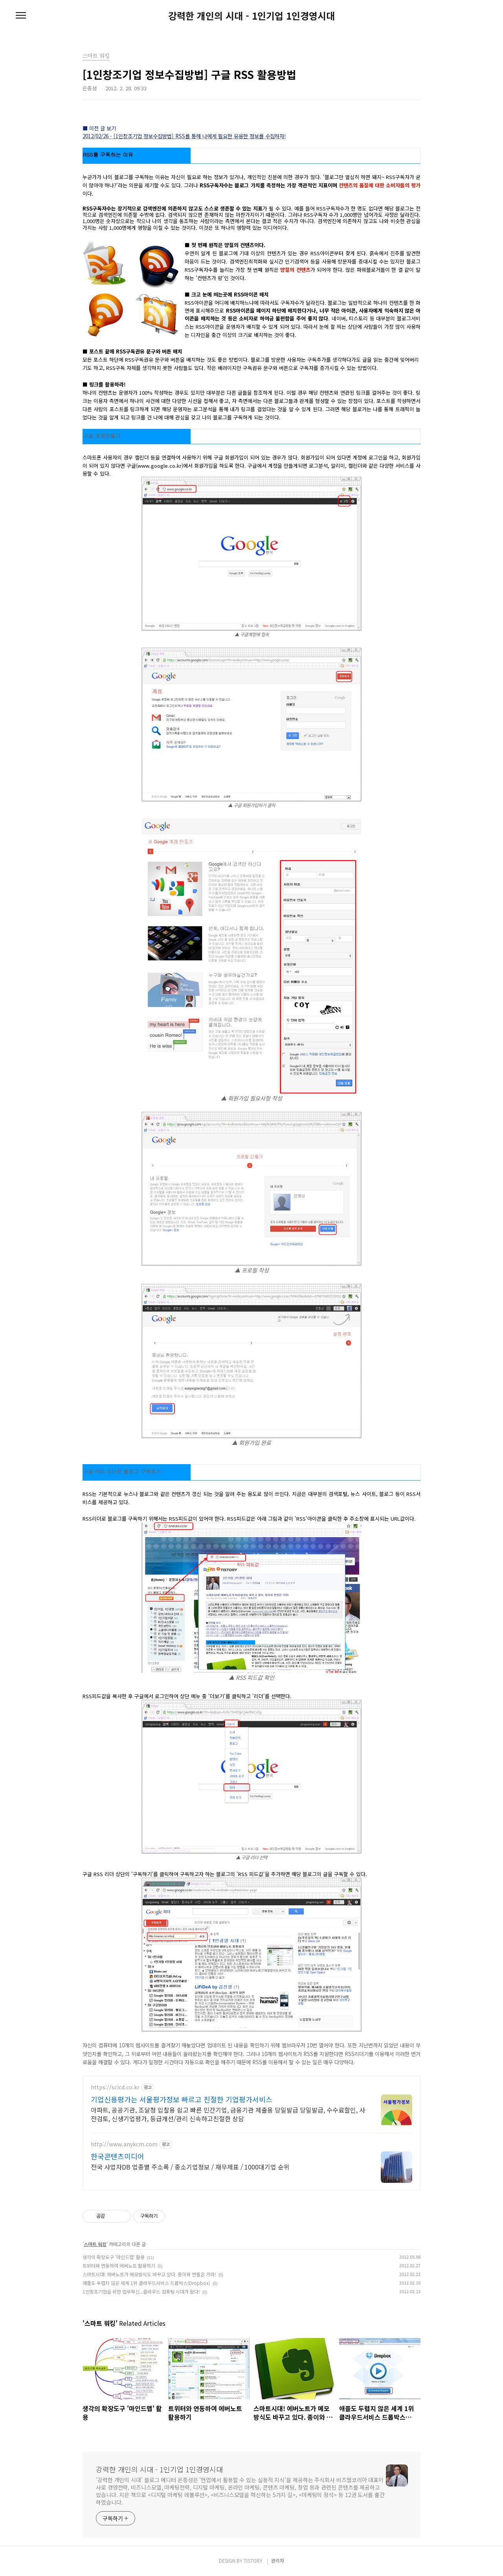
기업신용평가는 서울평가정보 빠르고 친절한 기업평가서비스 (181, 2099)
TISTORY (253, 2560)
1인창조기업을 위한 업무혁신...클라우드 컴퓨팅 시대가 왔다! (141, 2291)
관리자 (277, 2560)
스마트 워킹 (95, 2244)
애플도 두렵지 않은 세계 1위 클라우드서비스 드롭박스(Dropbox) (146, 2282)
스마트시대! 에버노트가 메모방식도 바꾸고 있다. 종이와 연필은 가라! (149, 2274)
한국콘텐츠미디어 (117, 2156)
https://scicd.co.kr (115, 2087)
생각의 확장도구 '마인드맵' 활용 (114, 2257)
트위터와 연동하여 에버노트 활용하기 (119, 2265)
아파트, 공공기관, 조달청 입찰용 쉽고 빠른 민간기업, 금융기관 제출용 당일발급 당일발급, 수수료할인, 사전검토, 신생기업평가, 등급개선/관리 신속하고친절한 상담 (228, 2114)
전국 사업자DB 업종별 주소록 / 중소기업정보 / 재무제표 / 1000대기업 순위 (190, 2166)
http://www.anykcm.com (124, 2144)
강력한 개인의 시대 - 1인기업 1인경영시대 (251, 15)
